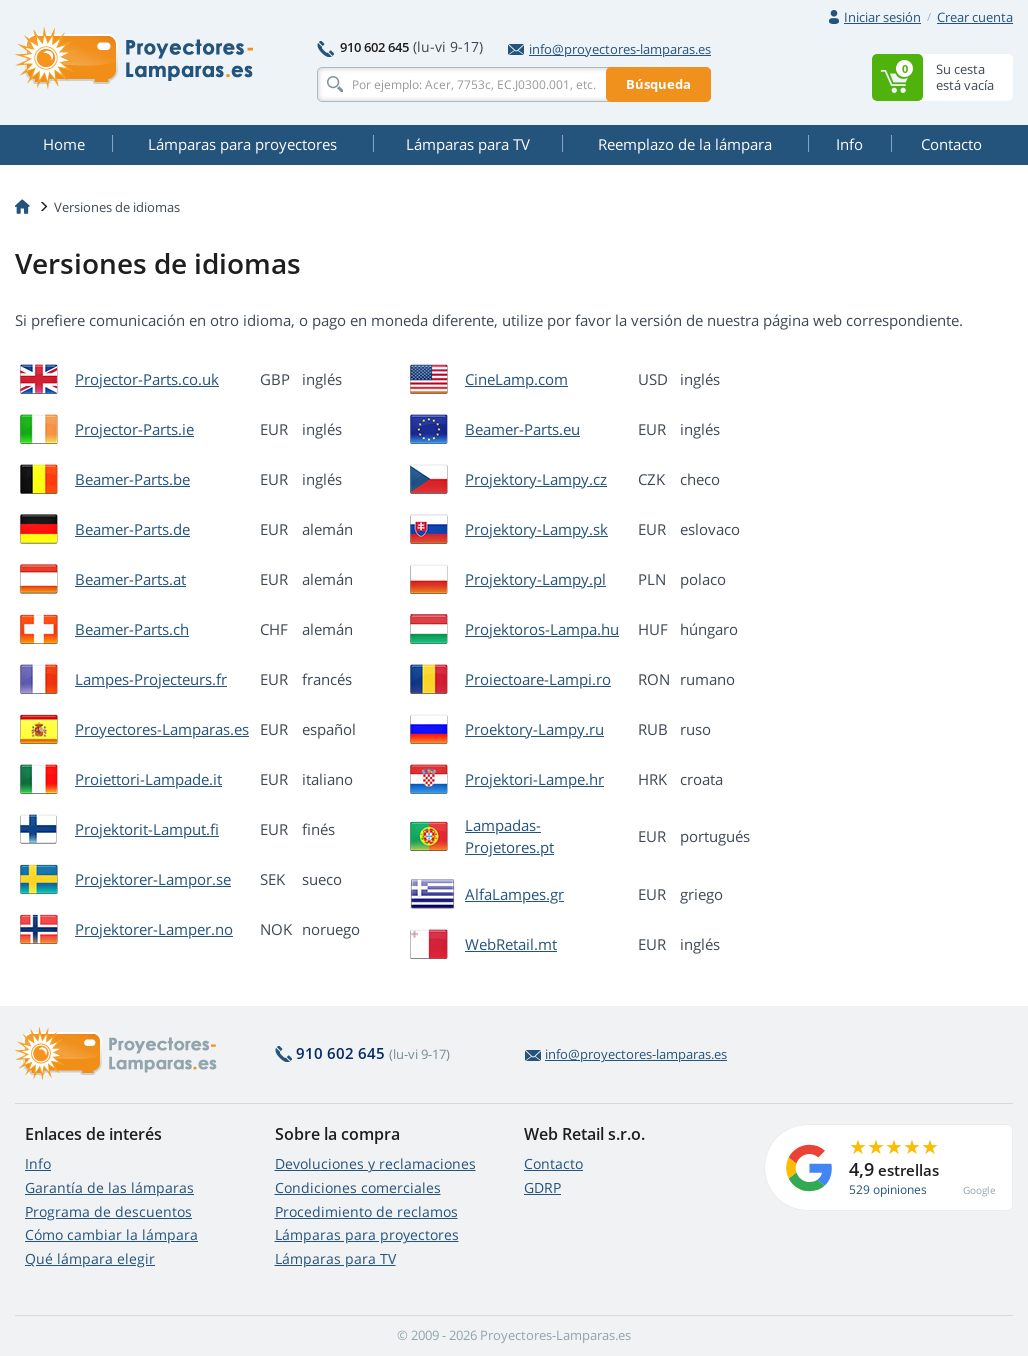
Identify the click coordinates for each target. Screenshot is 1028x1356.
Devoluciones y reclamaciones (375, 1163)
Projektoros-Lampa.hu (542, 629)
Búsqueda (658, 84)
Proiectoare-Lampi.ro (538, 679)
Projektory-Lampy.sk (536, 529)
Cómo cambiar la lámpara (111, 1234)
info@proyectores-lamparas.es (609, 49)
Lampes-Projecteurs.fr (151, 679)
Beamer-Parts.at (130, 579)
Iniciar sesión (882, 17)
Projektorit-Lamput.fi (147, 829)
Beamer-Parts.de (132, 529)
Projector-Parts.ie (134, 429)
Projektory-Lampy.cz (536, 479)
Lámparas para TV (335, 1258)
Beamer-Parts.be (132, 479)
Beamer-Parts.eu (522, 429)
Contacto (553, 1163)
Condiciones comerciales (358, 1187)
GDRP (542, 1187)
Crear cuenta (975, 17)
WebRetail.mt (511, 944)
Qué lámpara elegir (90, 1258)
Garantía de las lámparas (109, 1187)
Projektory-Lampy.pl (535, 579)
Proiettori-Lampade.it (148, 779)
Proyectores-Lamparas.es (162, 729)
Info (38, 1163)
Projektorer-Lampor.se (153, 879)
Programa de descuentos (108, 1211)
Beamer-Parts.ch (132, 629)
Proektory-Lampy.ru (534, 729)
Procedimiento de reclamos (366, 1211)
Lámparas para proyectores (367, 1234)
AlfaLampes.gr (514, 894)
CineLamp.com (516, 379)
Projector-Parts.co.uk (147, 379)
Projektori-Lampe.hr (534, 779)
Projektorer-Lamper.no (154, 929)
